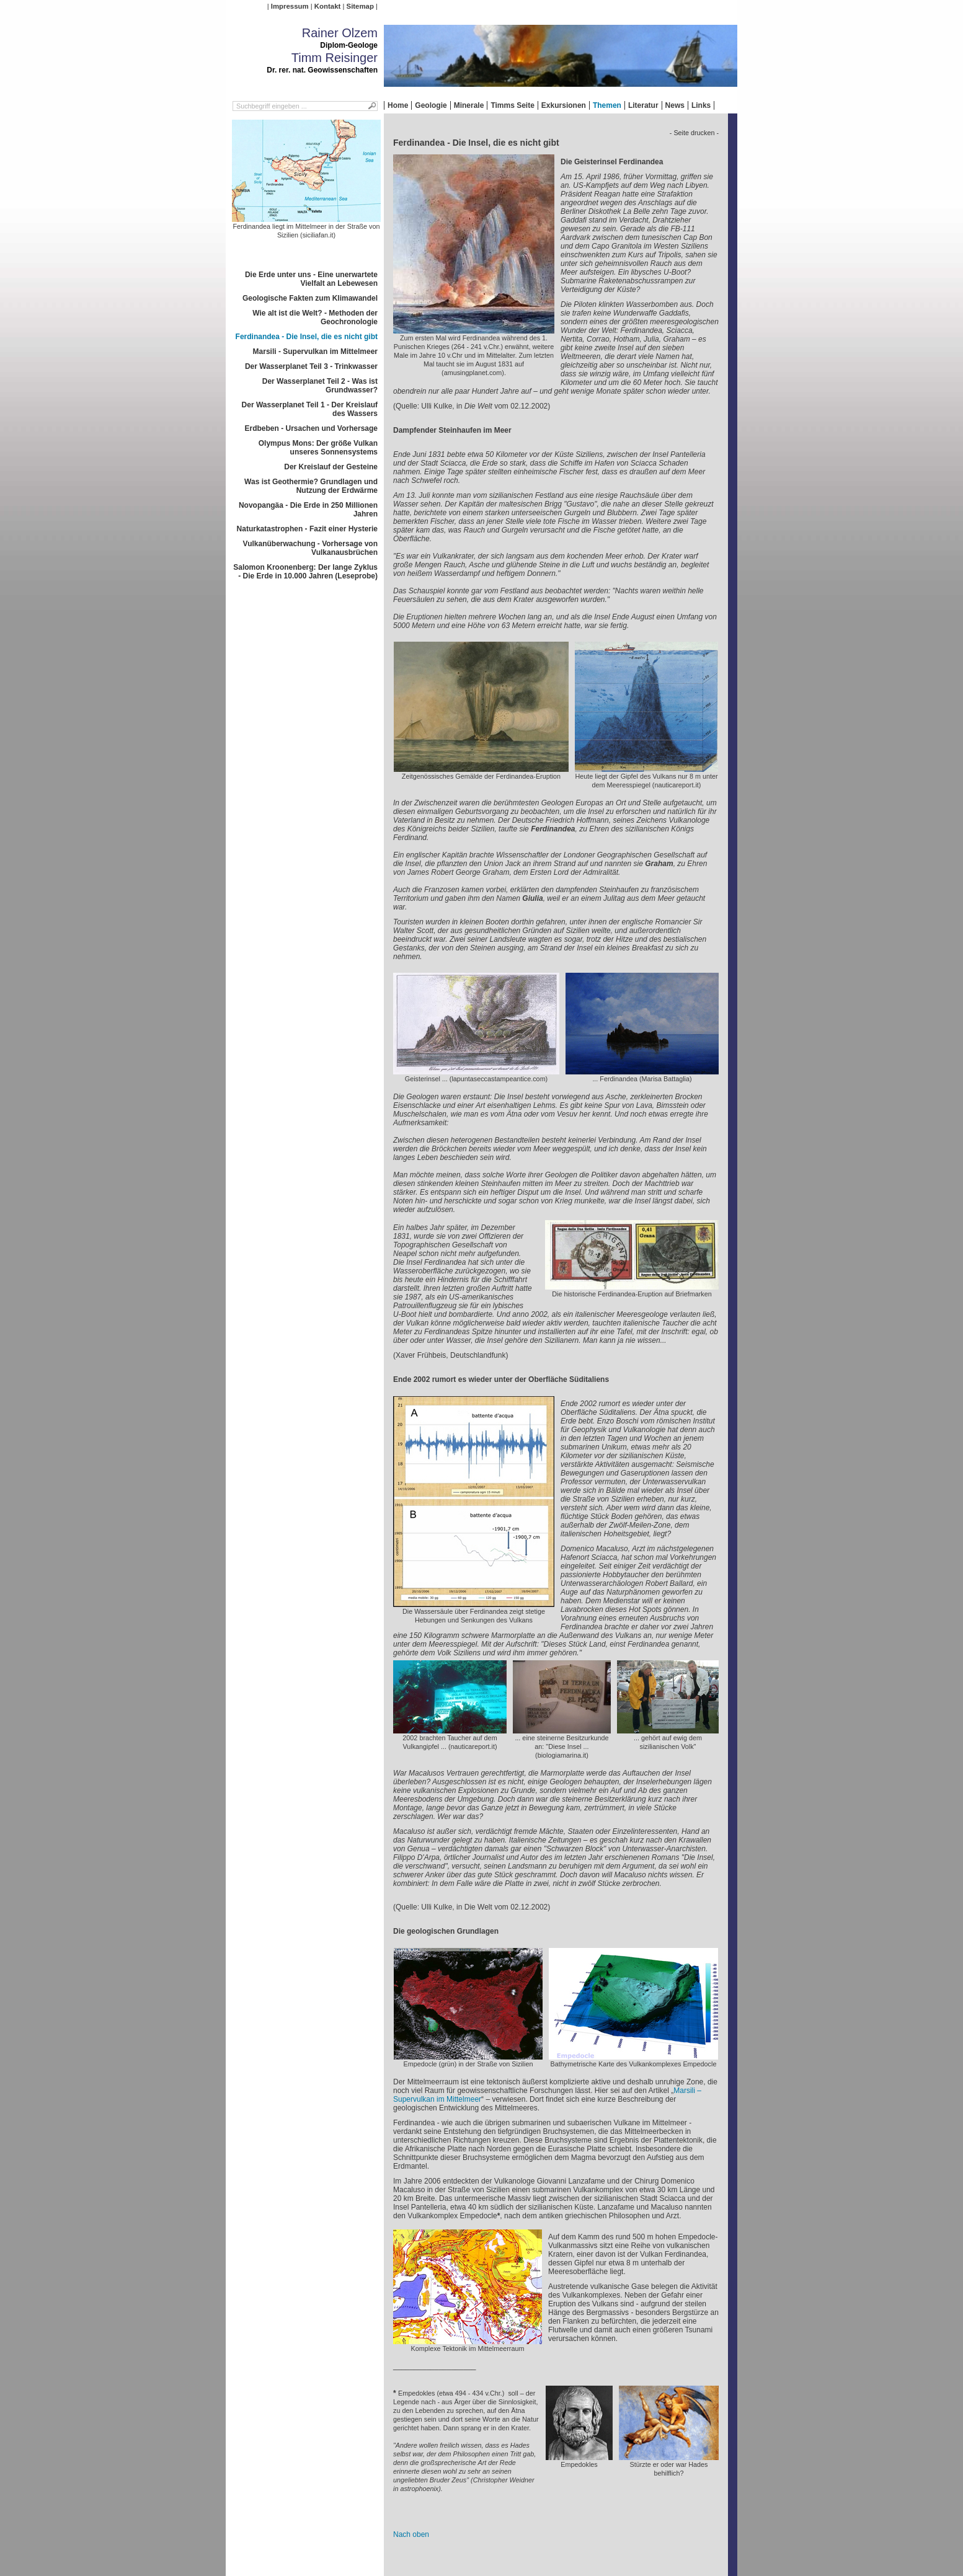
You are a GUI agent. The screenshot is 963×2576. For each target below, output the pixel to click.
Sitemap (360, 6)
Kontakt (327, 6)
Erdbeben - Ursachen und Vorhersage (311, 428)
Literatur (643, 105)
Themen (607, 105)
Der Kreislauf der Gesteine (331, 467)
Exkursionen (563, 105)
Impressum (290, 6)
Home (398, 105)
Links (701, 105)
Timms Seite (512, 105)
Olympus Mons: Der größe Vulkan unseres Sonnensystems (318, 447)
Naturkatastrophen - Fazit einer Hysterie (307, 528)
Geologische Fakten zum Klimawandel (310, 298)
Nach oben (411, 2534)
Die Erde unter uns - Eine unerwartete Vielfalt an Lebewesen (311, 279)
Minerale (469, 105)
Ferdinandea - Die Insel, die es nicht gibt (307, 336)
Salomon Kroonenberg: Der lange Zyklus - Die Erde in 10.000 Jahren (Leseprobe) (305, 571)
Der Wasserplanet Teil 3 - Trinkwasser (311, 366)
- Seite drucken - (694, 132)
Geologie (430, 105)
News (675, 105)
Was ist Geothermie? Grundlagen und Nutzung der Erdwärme (311, 486)
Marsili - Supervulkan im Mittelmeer (315, 351)
